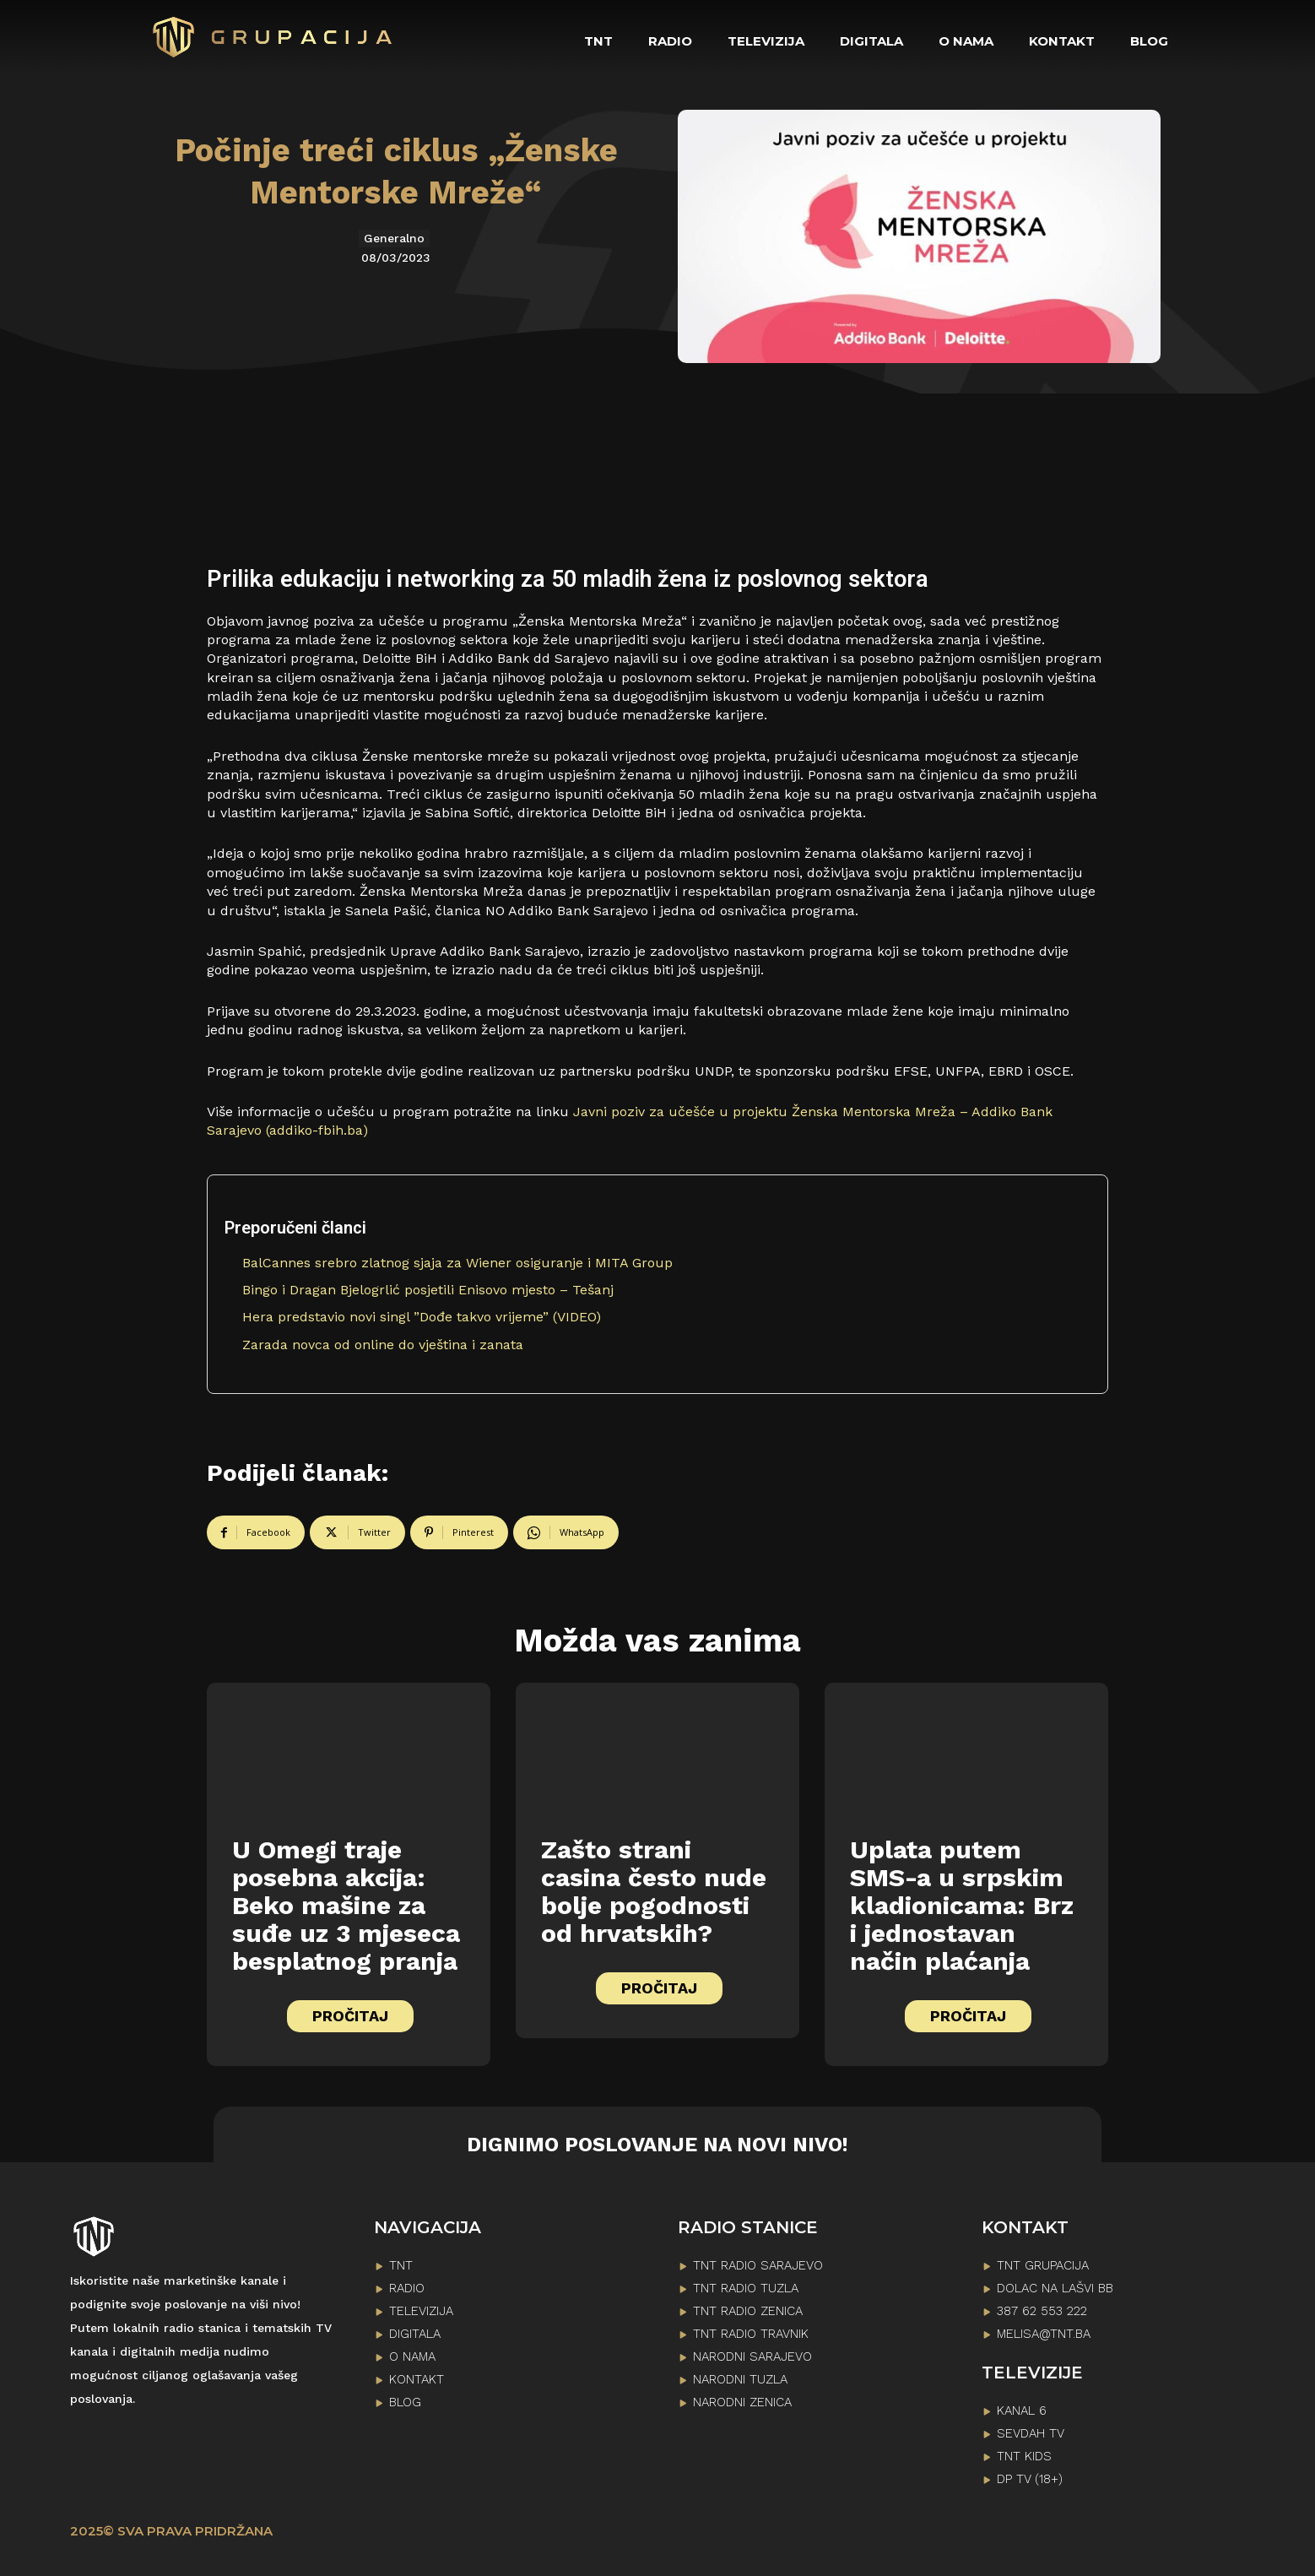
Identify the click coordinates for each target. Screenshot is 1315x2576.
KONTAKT (416, 2379)
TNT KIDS (1024, 2456)
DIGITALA (415, 2333)
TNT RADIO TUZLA (745, 2288)
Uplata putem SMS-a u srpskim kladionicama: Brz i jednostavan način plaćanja (962, 1905)
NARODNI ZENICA (742, 2402)
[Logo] (273, 37)
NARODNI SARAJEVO (752, 2356)
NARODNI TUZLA (740, 2379)
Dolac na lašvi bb (1055, 2288)
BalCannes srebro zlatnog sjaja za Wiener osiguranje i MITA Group (457, 1263)
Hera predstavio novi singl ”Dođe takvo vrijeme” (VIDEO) (421, 1317)
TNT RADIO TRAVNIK (751, 2333)
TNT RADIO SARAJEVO (758, 2265)
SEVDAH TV (1030, 2433)
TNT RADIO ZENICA (748, 2310)
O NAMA (412, 2356)
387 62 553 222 (1042, 2310)
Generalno (394, 238)
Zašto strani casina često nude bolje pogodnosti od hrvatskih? (653, 1891)
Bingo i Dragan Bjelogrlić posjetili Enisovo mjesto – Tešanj (428, 1290)
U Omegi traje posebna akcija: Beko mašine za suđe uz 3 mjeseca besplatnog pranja (346, 1905)
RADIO (407, 2288)
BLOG (405, 2402)
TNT (401, 2265)
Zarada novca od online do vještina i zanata (382, 1345)
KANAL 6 (1022, 2410)
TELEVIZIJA (421, 2310)
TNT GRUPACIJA (1043, 2265)
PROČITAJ (350, 2016)
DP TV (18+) (1030, 2479)
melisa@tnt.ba (1043, 2333)
